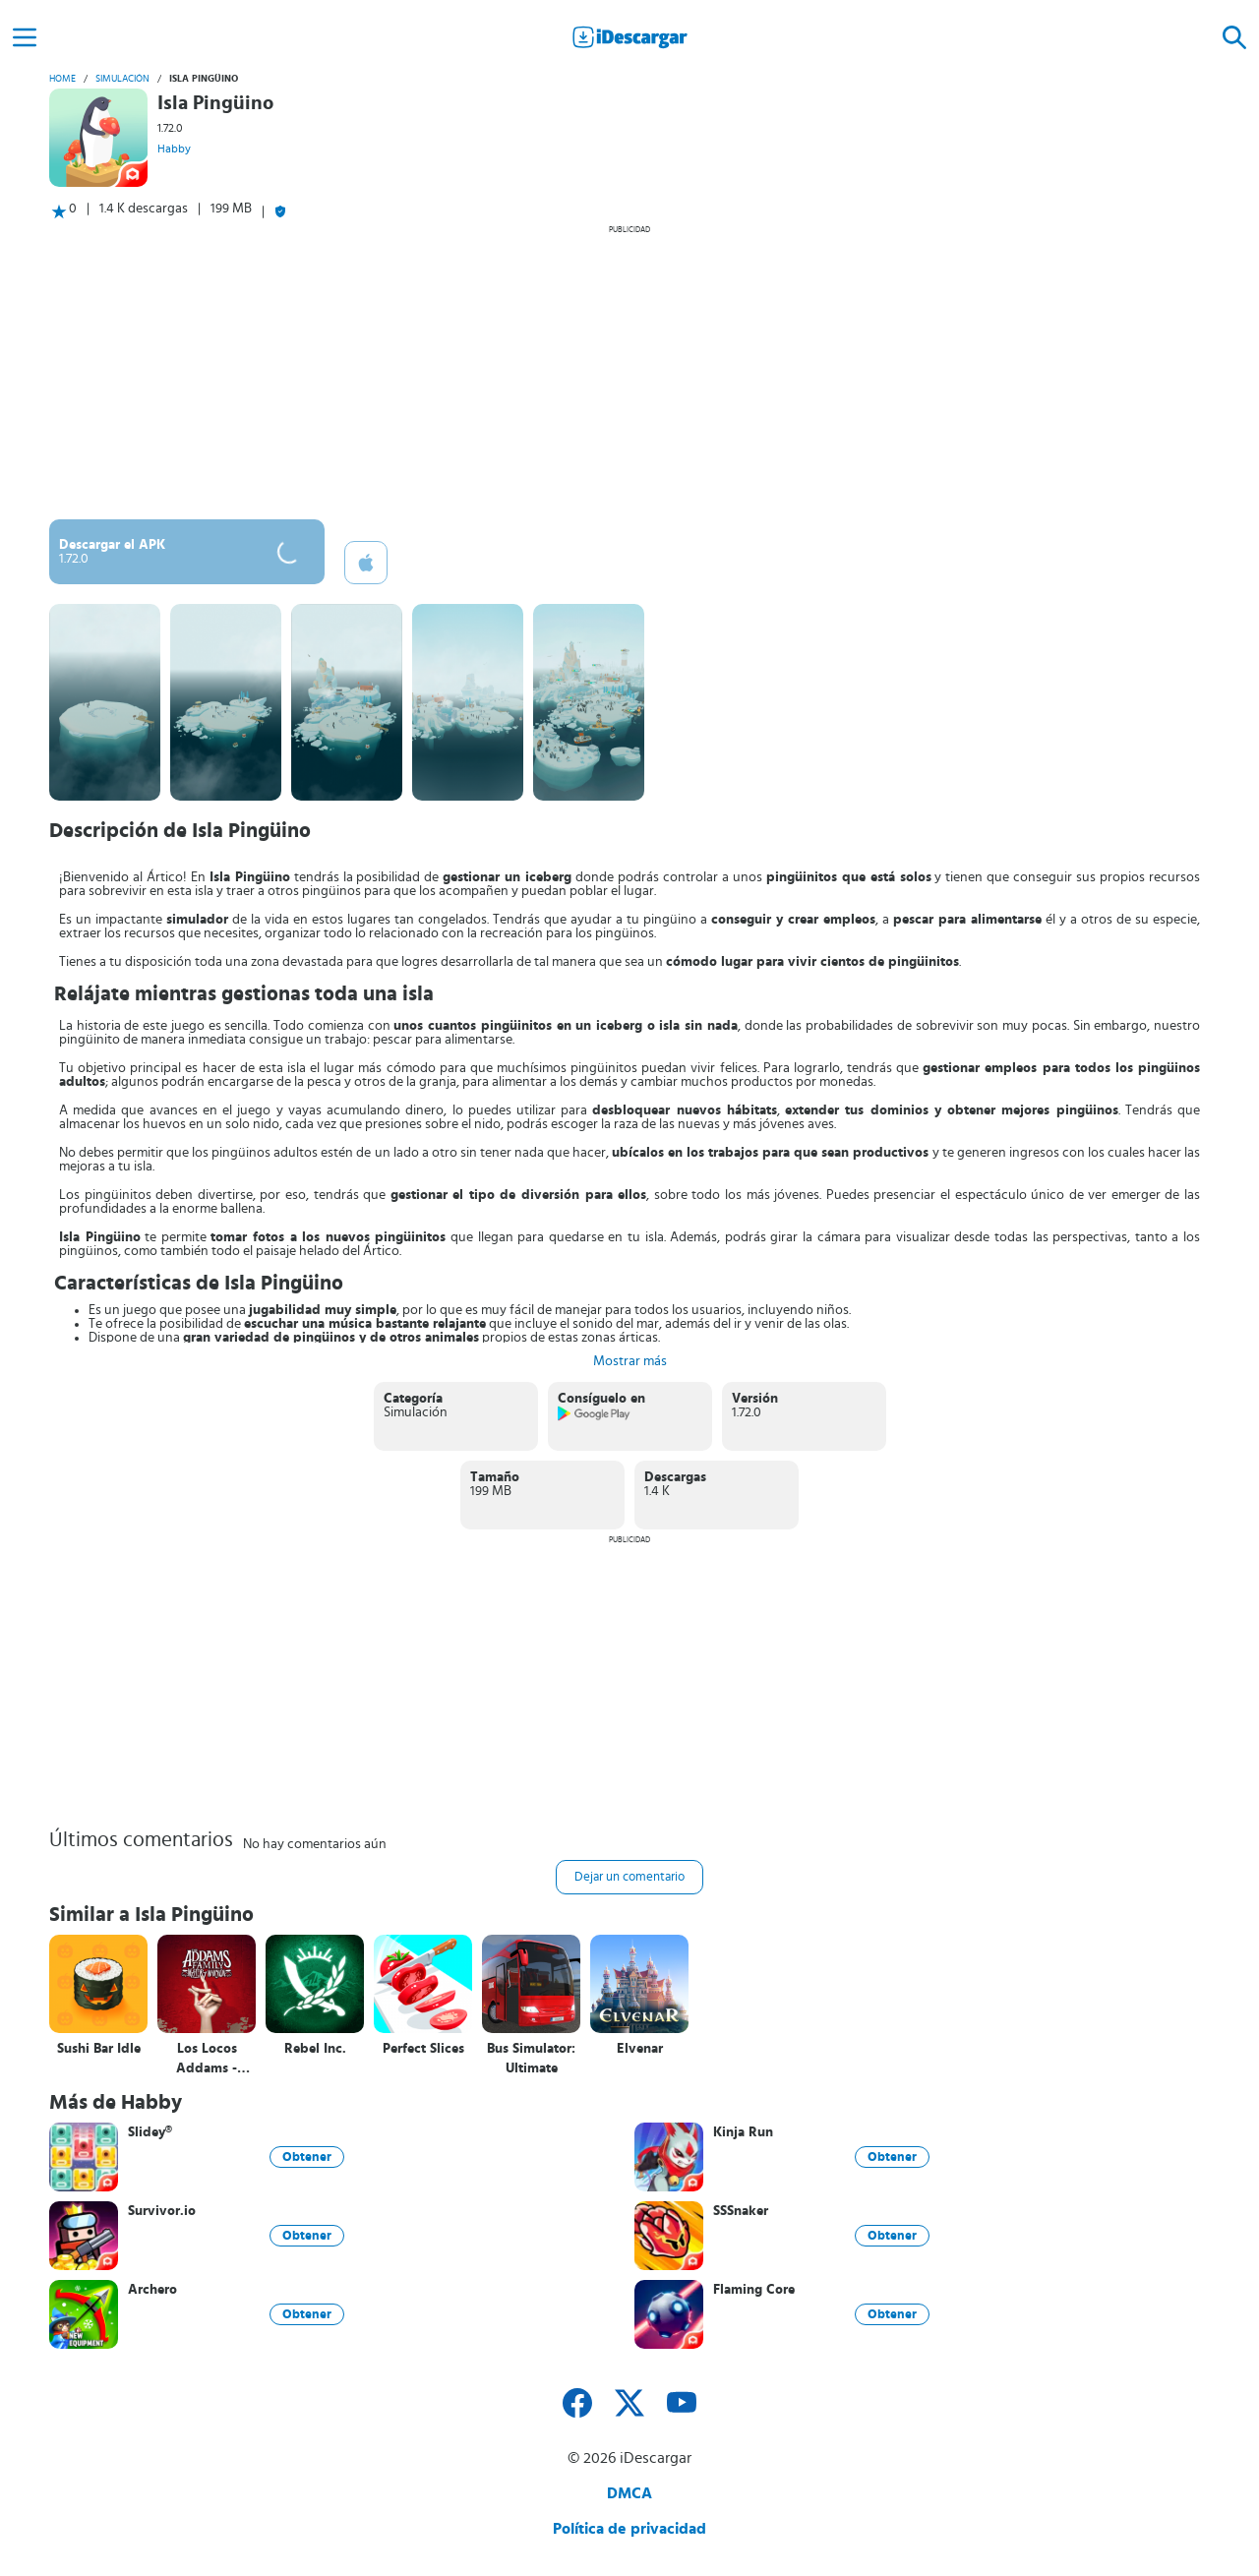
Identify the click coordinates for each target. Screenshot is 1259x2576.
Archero (152, 2290)
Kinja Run (743, 2132)
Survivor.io (162, 2211)
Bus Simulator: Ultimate (531, 2058)
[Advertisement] (629, 371)
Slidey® (150, 2132)
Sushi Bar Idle (99, 2049)
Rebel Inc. (315, 2049)
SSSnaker (740, 2211)
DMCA (629, 2493)
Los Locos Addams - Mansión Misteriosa (207, 2059)
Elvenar (640, 2049)
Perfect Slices (423, 2049)
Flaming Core (754, 2290)
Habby (174, 148)
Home (62, 79)
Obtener (306, 2157)
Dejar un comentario (629, 1877)
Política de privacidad (629, 2529)
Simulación (122, 79)
